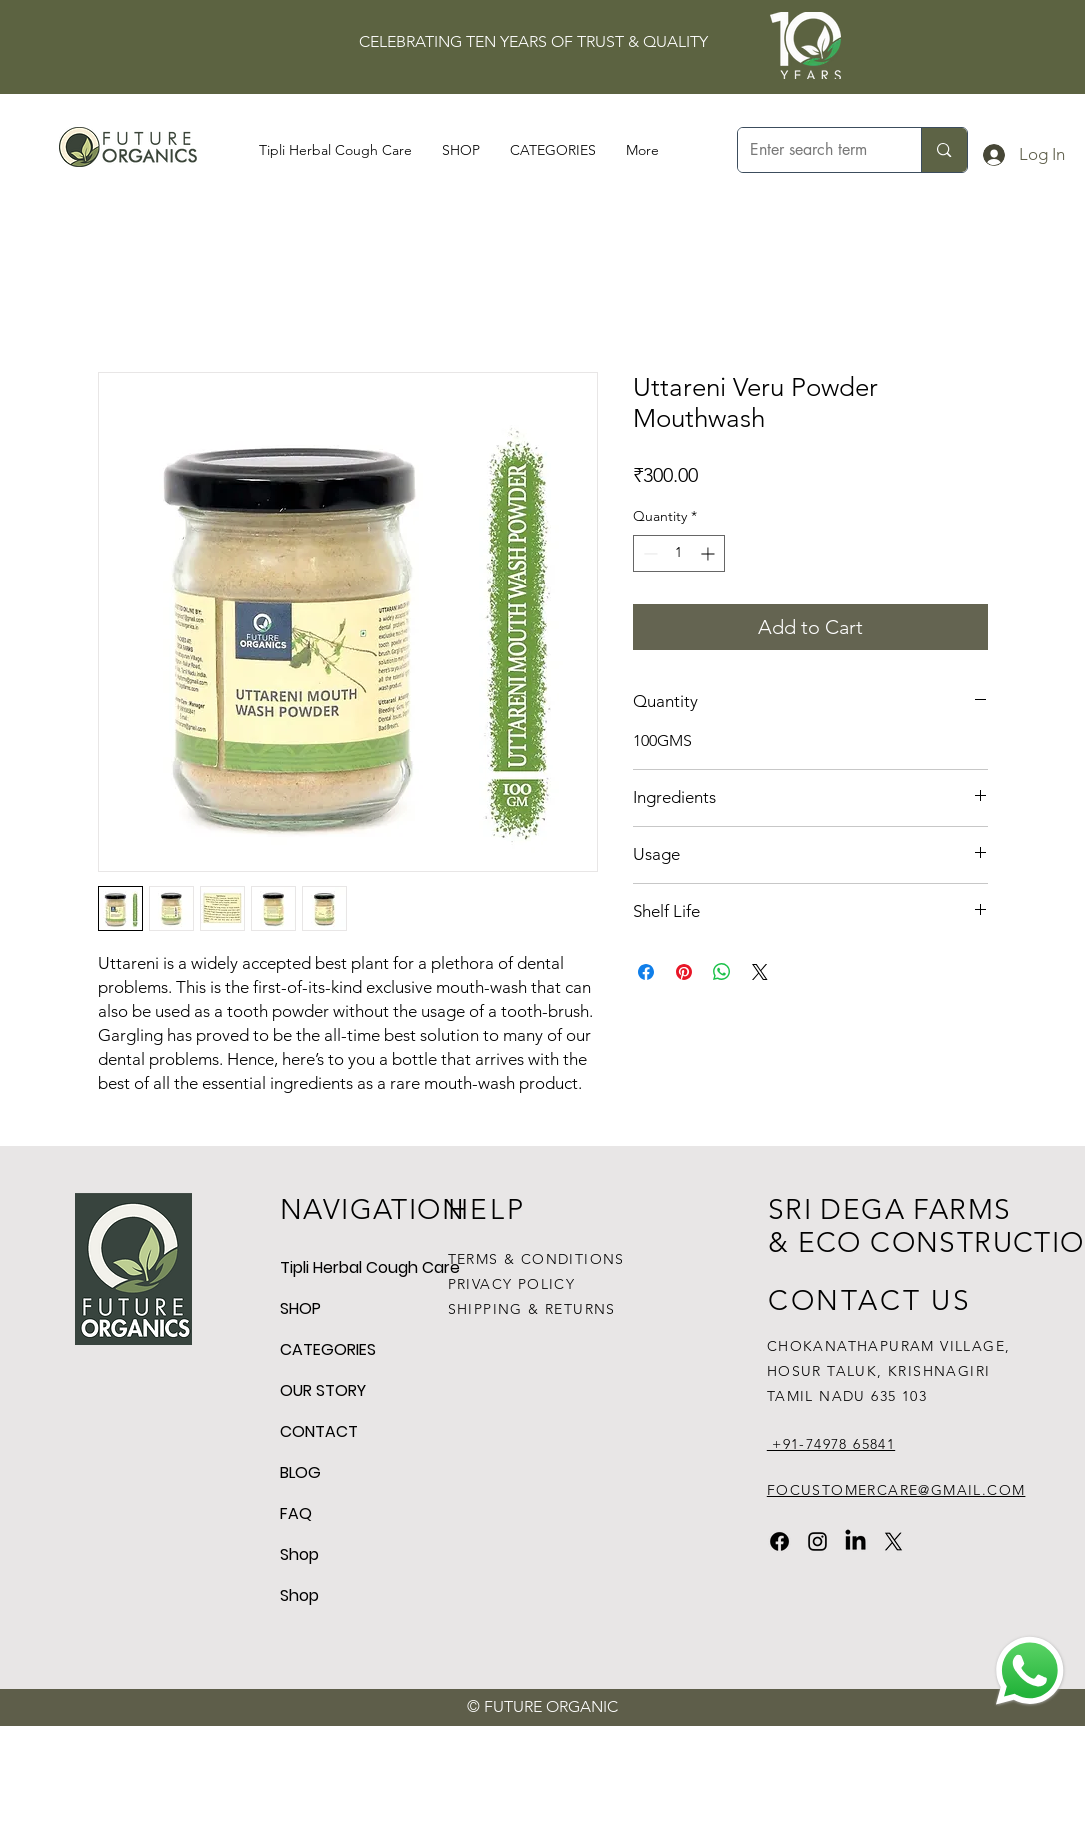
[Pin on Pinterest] (684, 972)
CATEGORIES (328, 1349)
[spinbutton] (679, 553)
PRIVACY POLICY (514, 1284)
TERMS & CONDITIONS (536, 1259)
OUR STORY (323, 1390)
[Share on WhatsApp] (722, 972)
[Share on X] (760, 972)
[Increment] (709, 553)
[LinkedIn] (855, 1541)
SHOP (300, 1308)
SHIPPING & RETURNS (532, 1309)
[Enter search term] (815, 150)
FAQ (296, 1513)
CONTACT (319, 1431)
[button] (553, 150)
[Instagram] (817, 1541)
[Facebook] (779, 1541)
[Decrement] (648, 553)
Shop (299, 1554)
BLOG (300, 1472)
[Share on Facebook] (646, 972)
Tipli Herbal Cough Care (350, 1267)
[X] (893, 1541)
